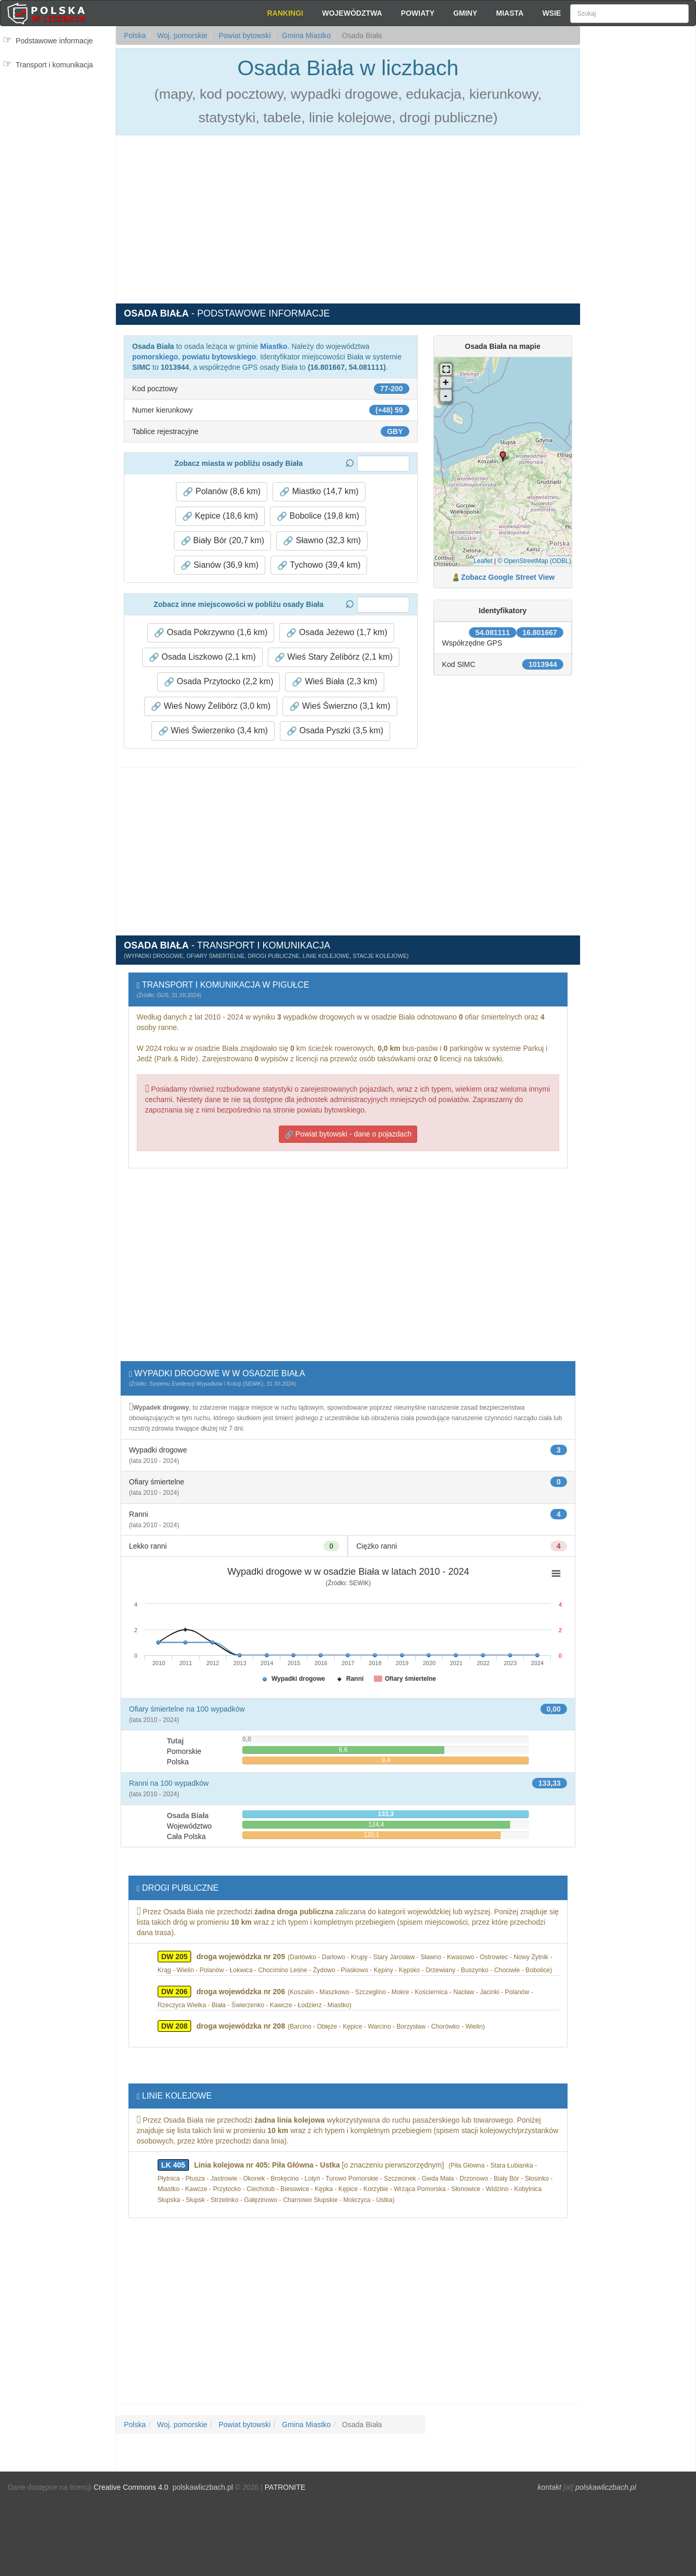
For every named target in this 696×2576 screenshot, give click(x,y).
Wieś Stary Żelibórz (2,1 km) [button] (334, 657)
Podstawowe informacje (54, 41)
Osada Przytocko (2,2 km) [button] (218, 681)
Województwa (352, 13)
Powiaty (417, 13)
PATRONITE (285, 2487)
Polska (135, 35)
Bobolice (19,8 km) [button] (318, 516)
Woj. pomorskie (181, 35)
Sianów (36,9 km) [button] (219, 565)
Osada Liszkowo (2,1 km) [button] (202, 657)
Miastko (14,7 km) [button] (319, 491)
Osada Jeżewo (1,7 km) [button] (336, 632)
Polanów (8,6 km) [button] (222, 491)
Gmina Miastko (305, 35)
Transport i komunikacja (54, 65)
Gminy (465, 13)
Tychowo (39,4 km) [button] (318, 565)
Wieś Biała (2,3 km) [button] (334, 681)
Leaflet (483, 561)
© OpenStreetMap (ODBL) (534, 561)
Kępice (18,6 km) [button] (220, 516)
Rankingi (285, 13)
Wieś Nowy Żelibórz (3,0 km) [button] (210, 706)
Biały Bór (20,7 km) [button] (222, 540)
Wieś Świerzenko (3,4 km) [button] (213, 730)
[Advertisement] (637, 214)
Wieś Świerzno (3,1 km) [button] (339, 706)
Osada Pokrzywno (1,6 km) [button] (210, 632)
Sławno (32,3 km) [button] (322, 540)
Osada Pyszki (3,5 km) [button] (335, 730)
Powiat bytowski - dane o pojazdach (348, 1134)
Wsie (551, 13)
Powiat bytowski (243, 35)
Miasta (510, 13)
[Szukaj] (629, 13)
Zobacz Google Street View (508, 577)
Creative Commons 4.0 (130, 2487)
